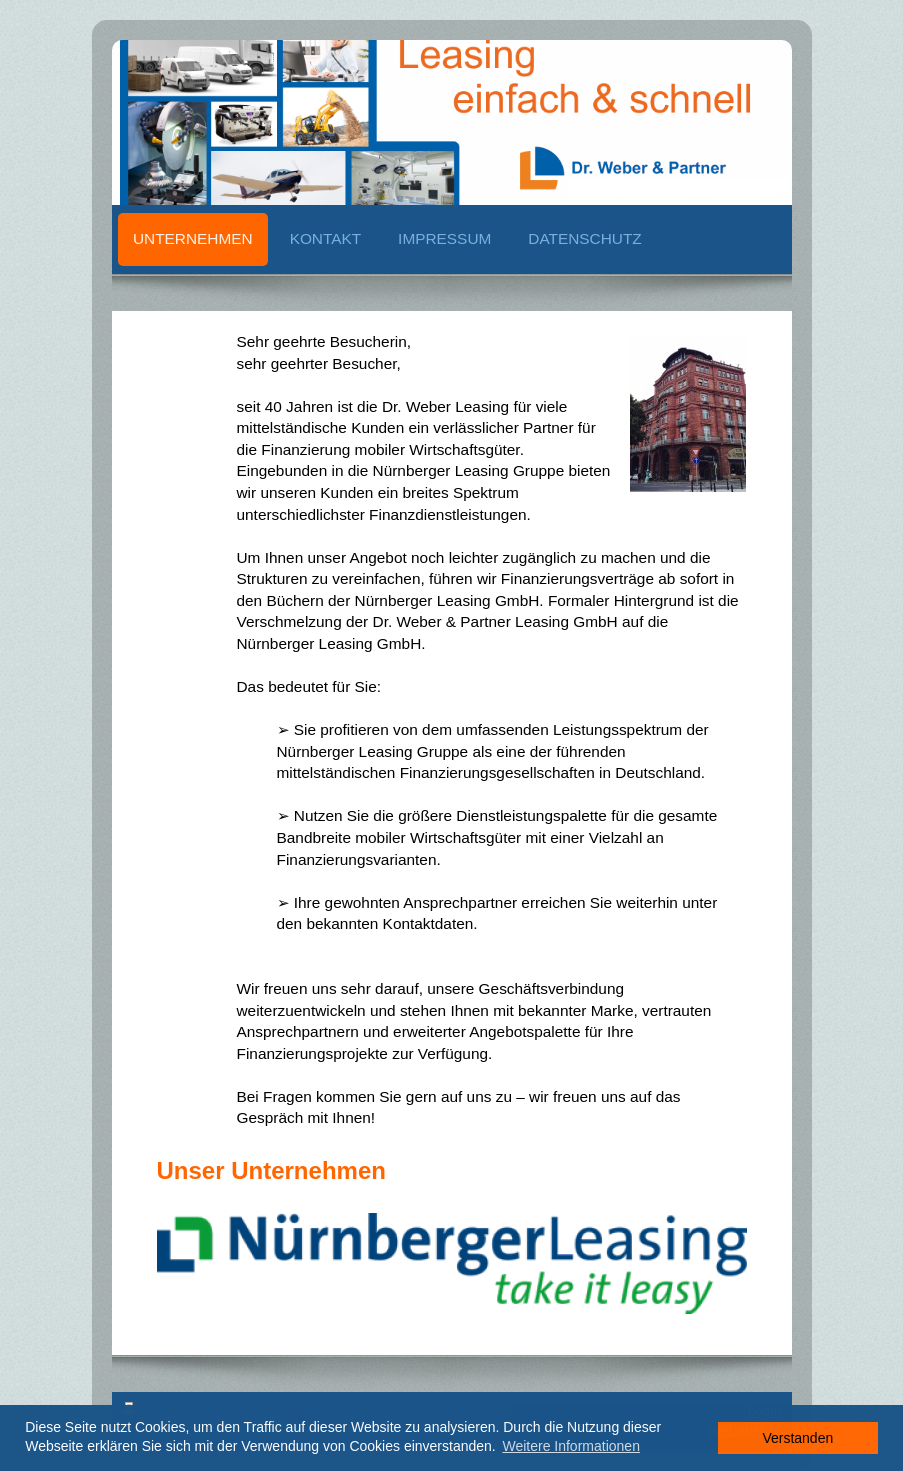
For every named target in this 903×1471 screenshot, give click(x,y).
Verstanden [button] (797, 1438)
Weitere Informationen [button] (570, 1446)
